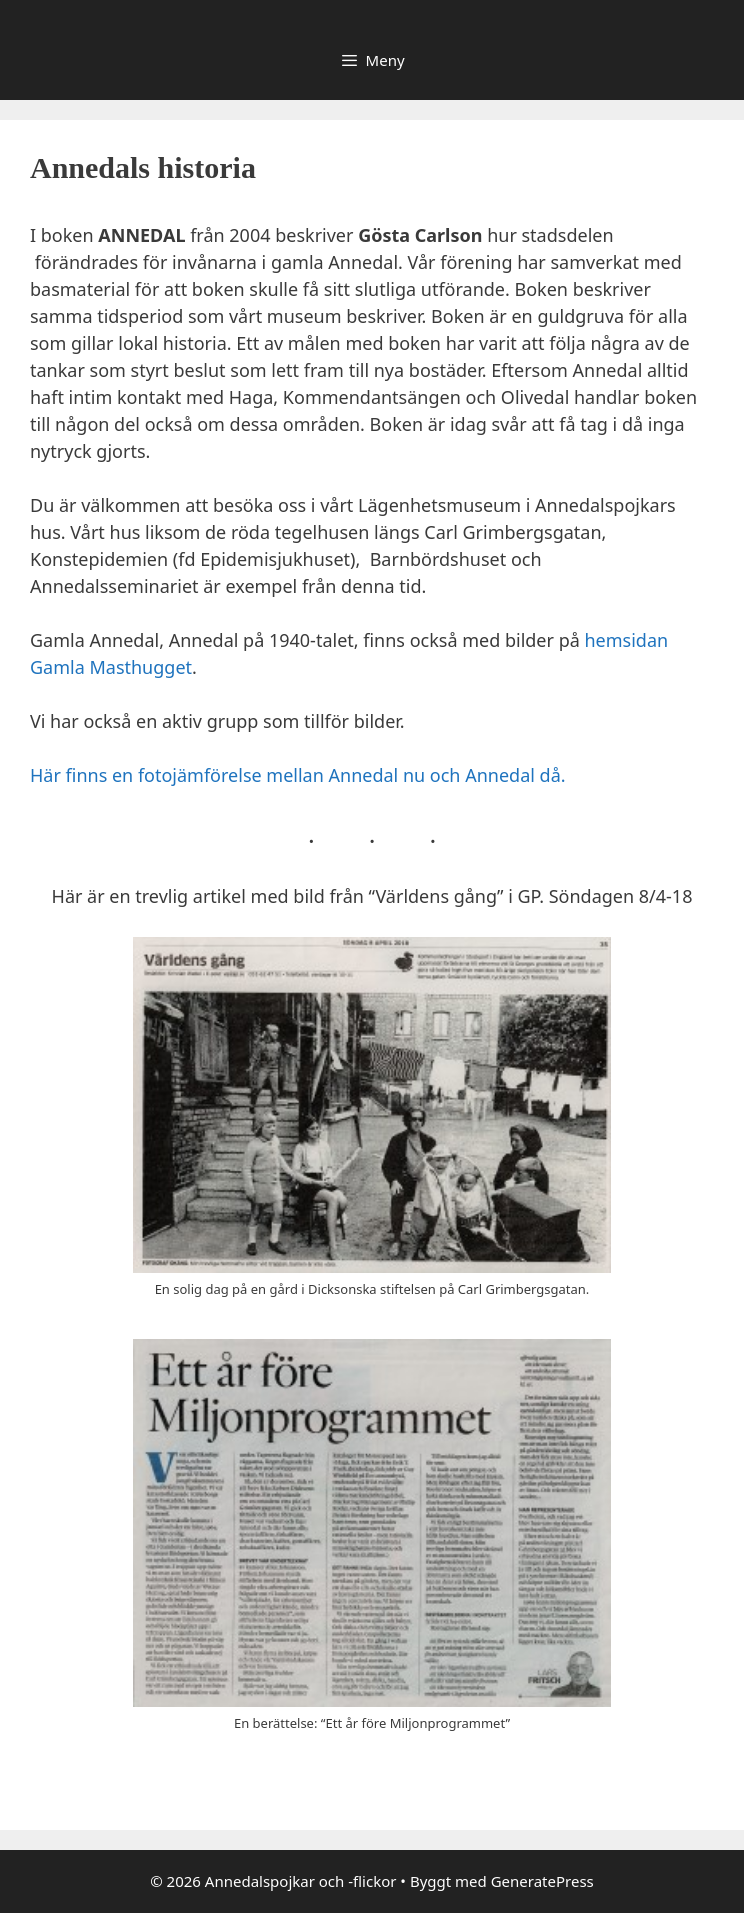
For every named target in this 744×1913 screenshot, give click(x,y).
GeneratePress (542, 1881)
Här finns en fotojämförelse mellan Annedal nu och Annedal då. (298, 775)
